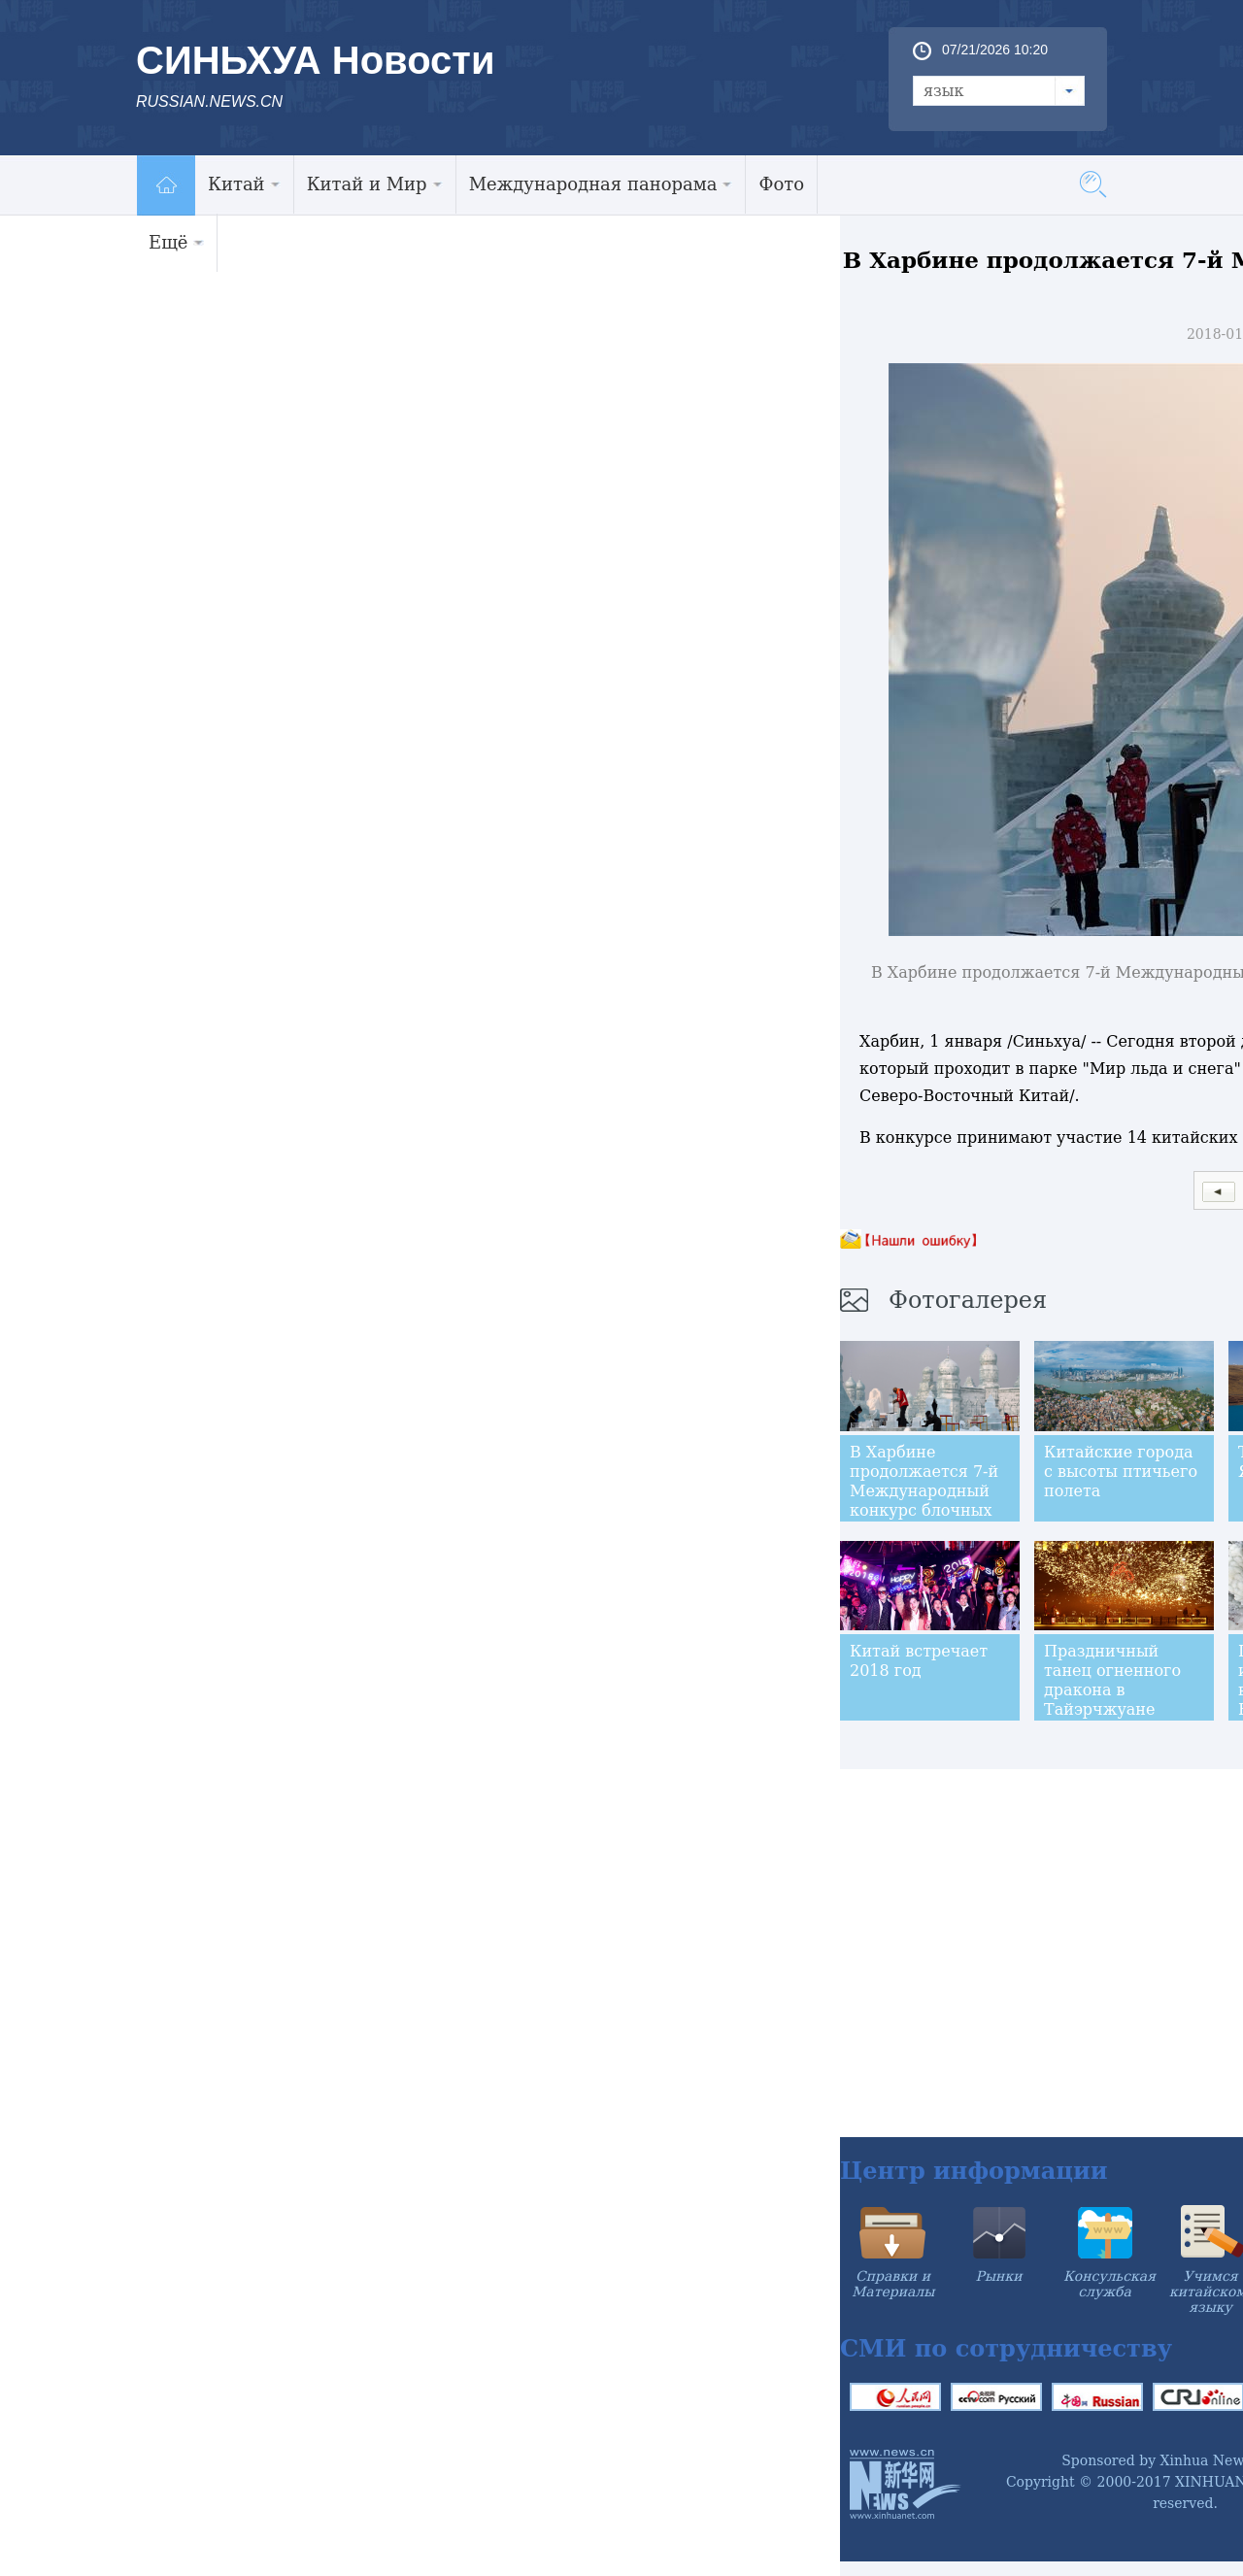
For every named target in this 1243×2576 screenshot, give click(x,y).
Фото (781, 184)
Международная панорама (601, 184)
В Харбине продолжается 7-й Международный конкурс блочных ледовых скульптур (928, 1491)
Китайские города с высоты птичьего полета (1120, 1471)
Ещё (176, 242)
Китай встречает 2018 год (919, 1661)
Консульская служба (1109, 2283)
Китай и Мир (375, 184)
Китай (244, 184)
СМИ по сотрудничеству (1006, 2348)
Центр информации (974, 2171)
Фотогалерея (968, 1300)
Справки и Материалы (893, 2283)
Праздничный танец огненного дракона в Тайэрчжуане (1112, 1680)
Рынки (999, 2276)
